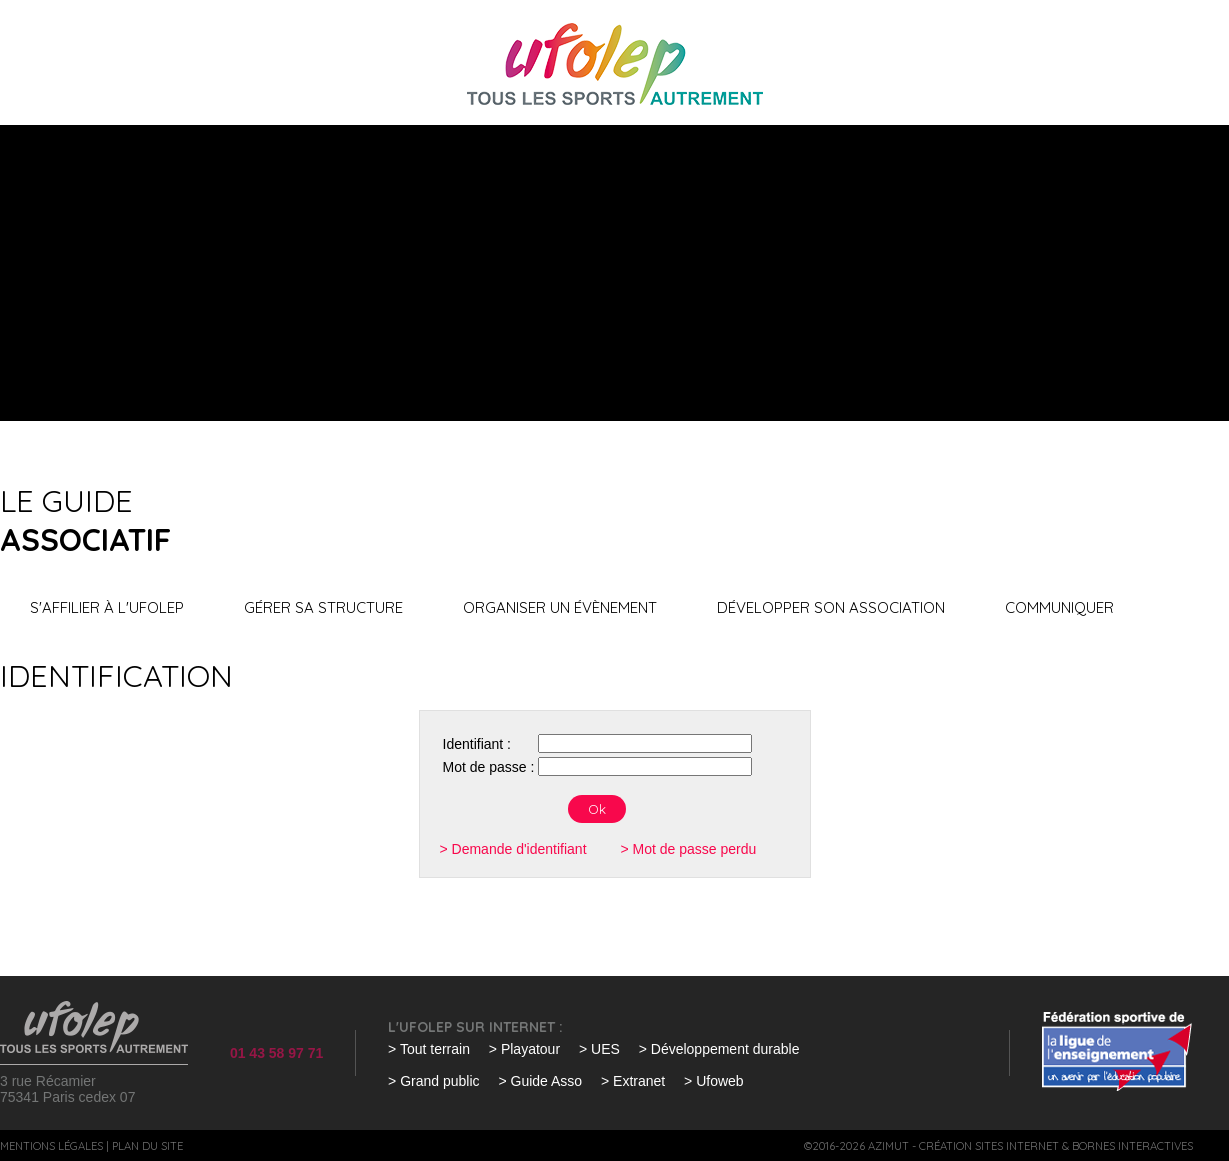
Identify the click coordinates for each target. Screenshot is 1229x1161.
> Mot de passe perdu (688, 849)
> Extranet (633, 1081)
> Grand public (433, 1081)
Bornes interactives (1132, 1146)
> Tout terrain (429, 1049)
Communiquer (1059, 607)
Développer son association (831, 607)
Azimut (888, 1146)
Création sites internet (989, 1146)
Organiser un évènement (560, 607)
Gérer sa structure (323, 607)
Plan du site (147, 1146)
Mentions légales (51, 1146)
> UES (599, 1049)
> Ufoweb (714, 1081)
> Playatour (524, 1049)
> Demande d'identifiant (513, 849)
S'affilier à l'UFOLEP (107, 607)
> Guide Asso (540, 1081)
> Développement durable (719, 1049)
